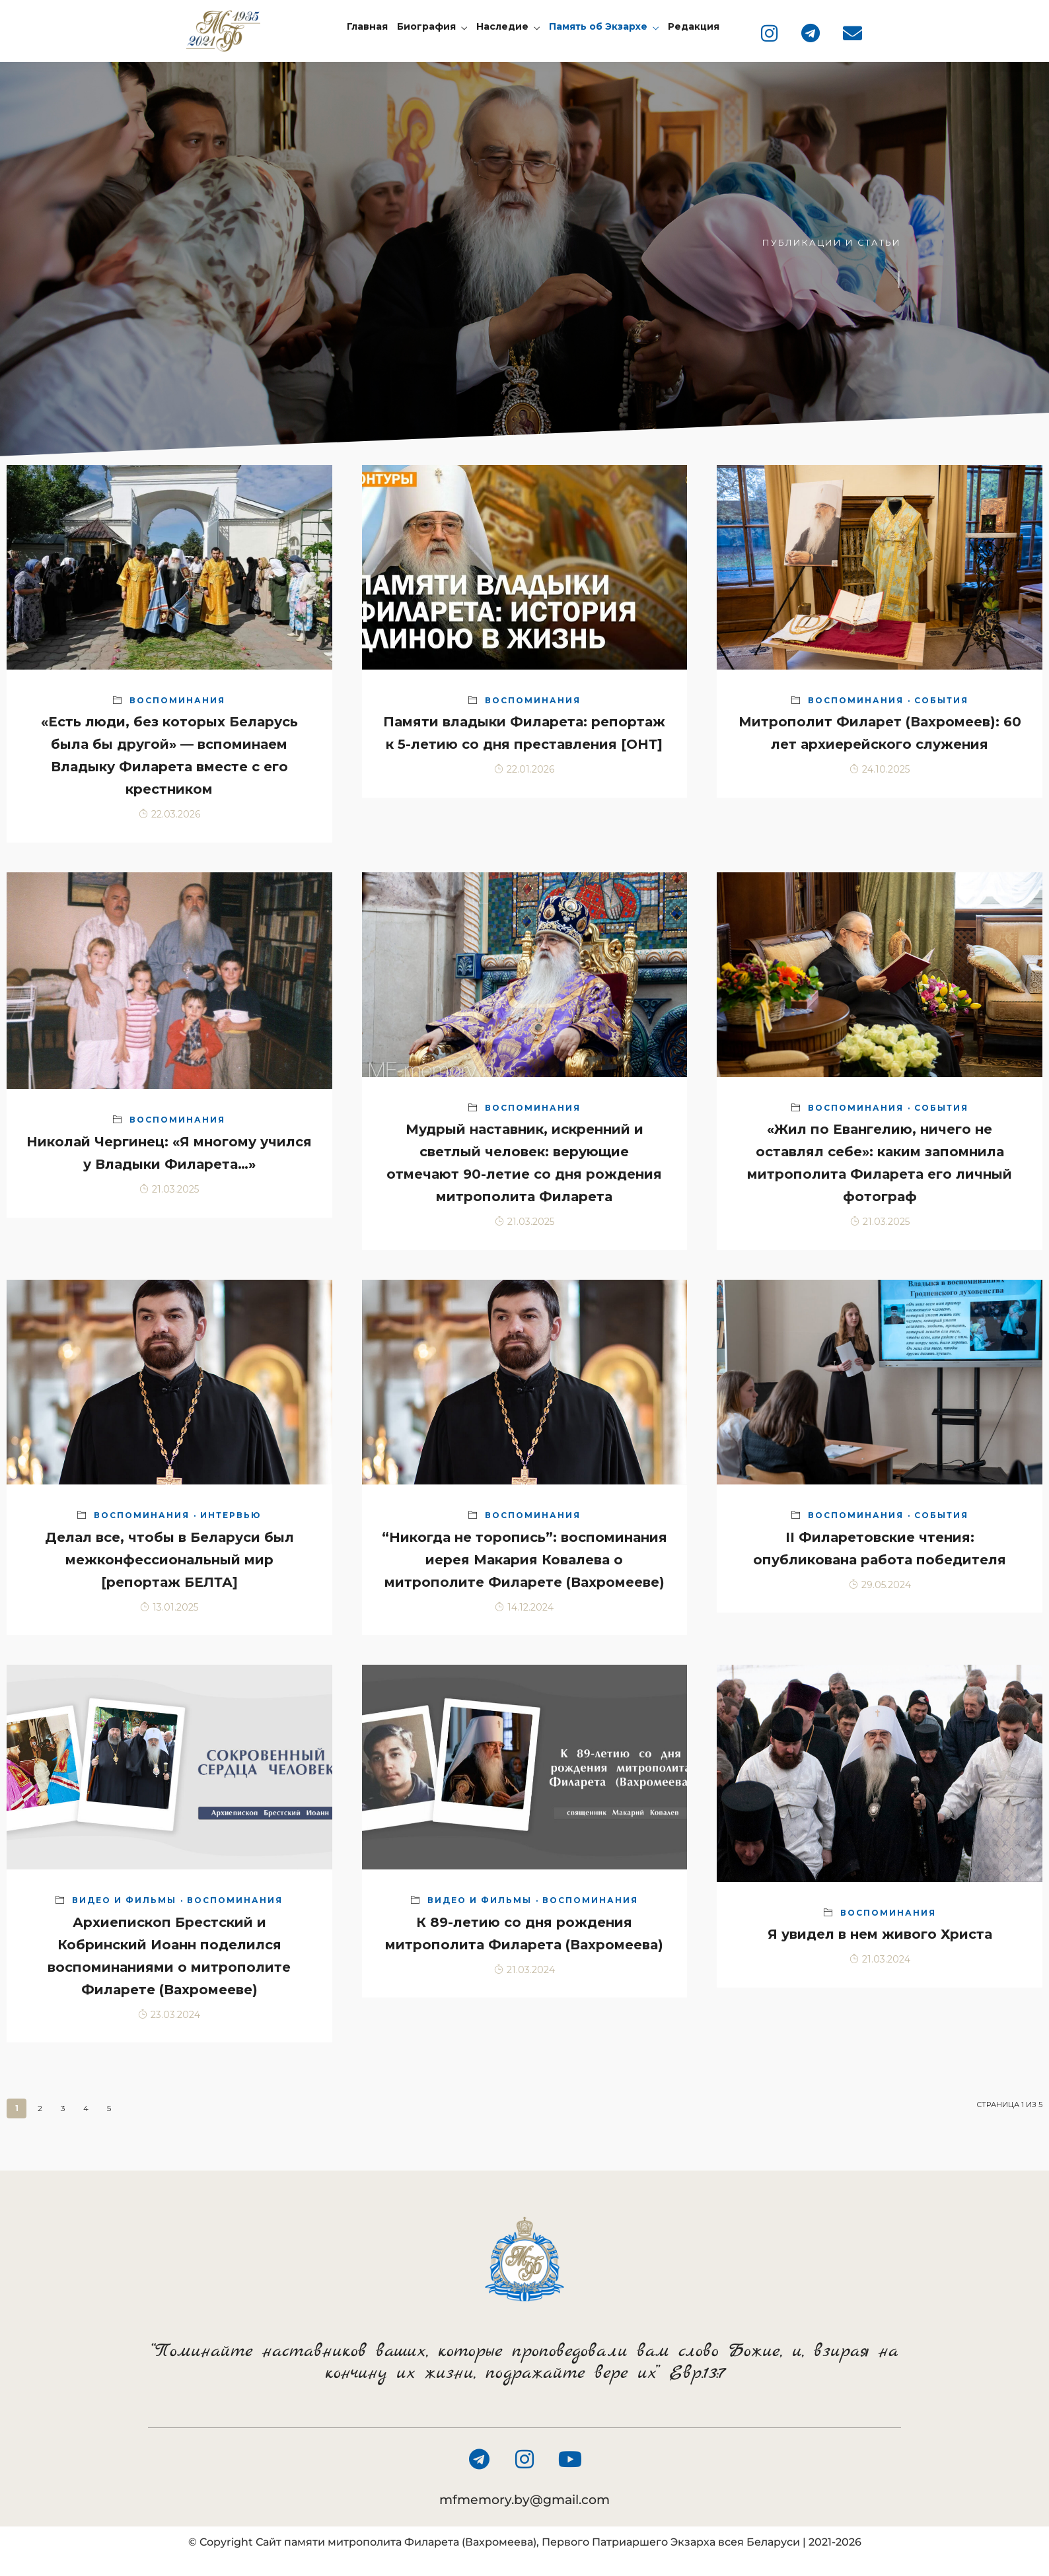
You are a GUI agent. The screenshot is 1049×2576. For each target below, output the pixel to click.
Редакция (693, 26)
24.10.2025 (880, 769)
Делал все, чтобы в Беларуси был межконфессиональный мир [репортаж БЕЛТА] (169, 1559)
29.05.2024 (880, 1585)
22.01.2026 (524, 769)
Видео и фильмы (124, 1900)
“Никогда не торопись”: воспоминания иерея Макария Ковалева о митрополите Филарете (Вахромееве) (524, 1559)
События (941, 700)
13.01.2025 (169, 1607)
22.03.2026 (169, 814)
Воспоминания (177, 700)
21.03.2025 (169, 1189)
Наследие (502, 26)
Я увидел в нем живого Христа (880, 1934)
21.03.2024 (524, 1970)
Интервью (230, 1515)
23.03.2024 (169, 2015)
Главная (367, 26)
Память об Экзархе (598, 26)
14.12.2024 (524, 1607)
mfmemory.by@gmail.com (524, 2499)
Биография (426, 26)
